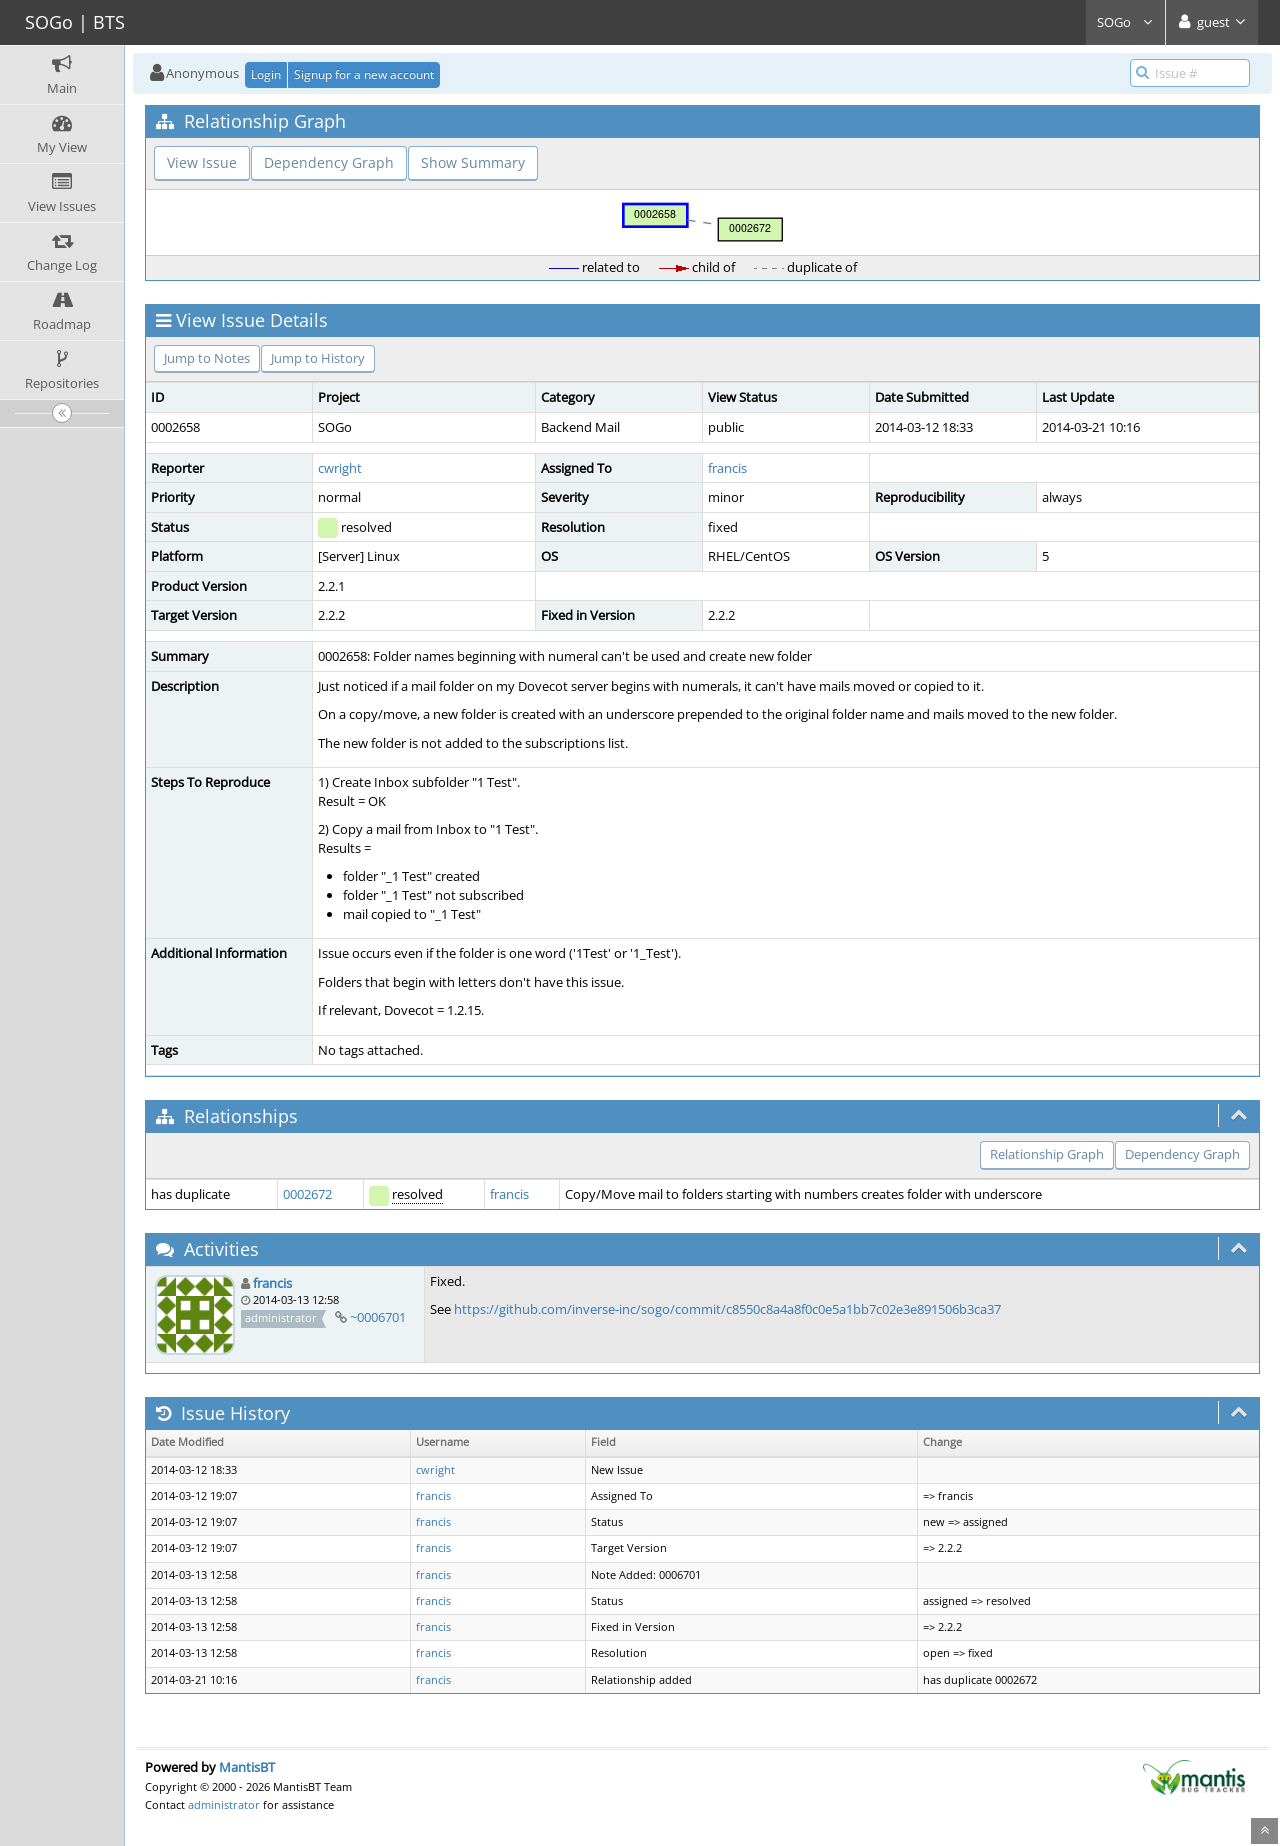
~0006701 (378, 1317)
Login (266, 74)
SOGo (1125, 22)
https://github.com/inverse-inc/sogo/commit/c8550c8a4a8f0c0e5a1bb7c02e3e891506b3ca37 (727, 1309)
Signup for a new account (364, 74)
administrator (224, 1804)
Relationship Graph (1047, 1154)
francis (727, 468)
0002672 (307, 1194)
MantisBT (247, 1767)
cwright (340, 468)
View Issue (202, 162)
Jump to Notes (207, 358)
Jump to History (318, 358)
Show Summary (473, 162)
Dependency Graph (329, 162)
